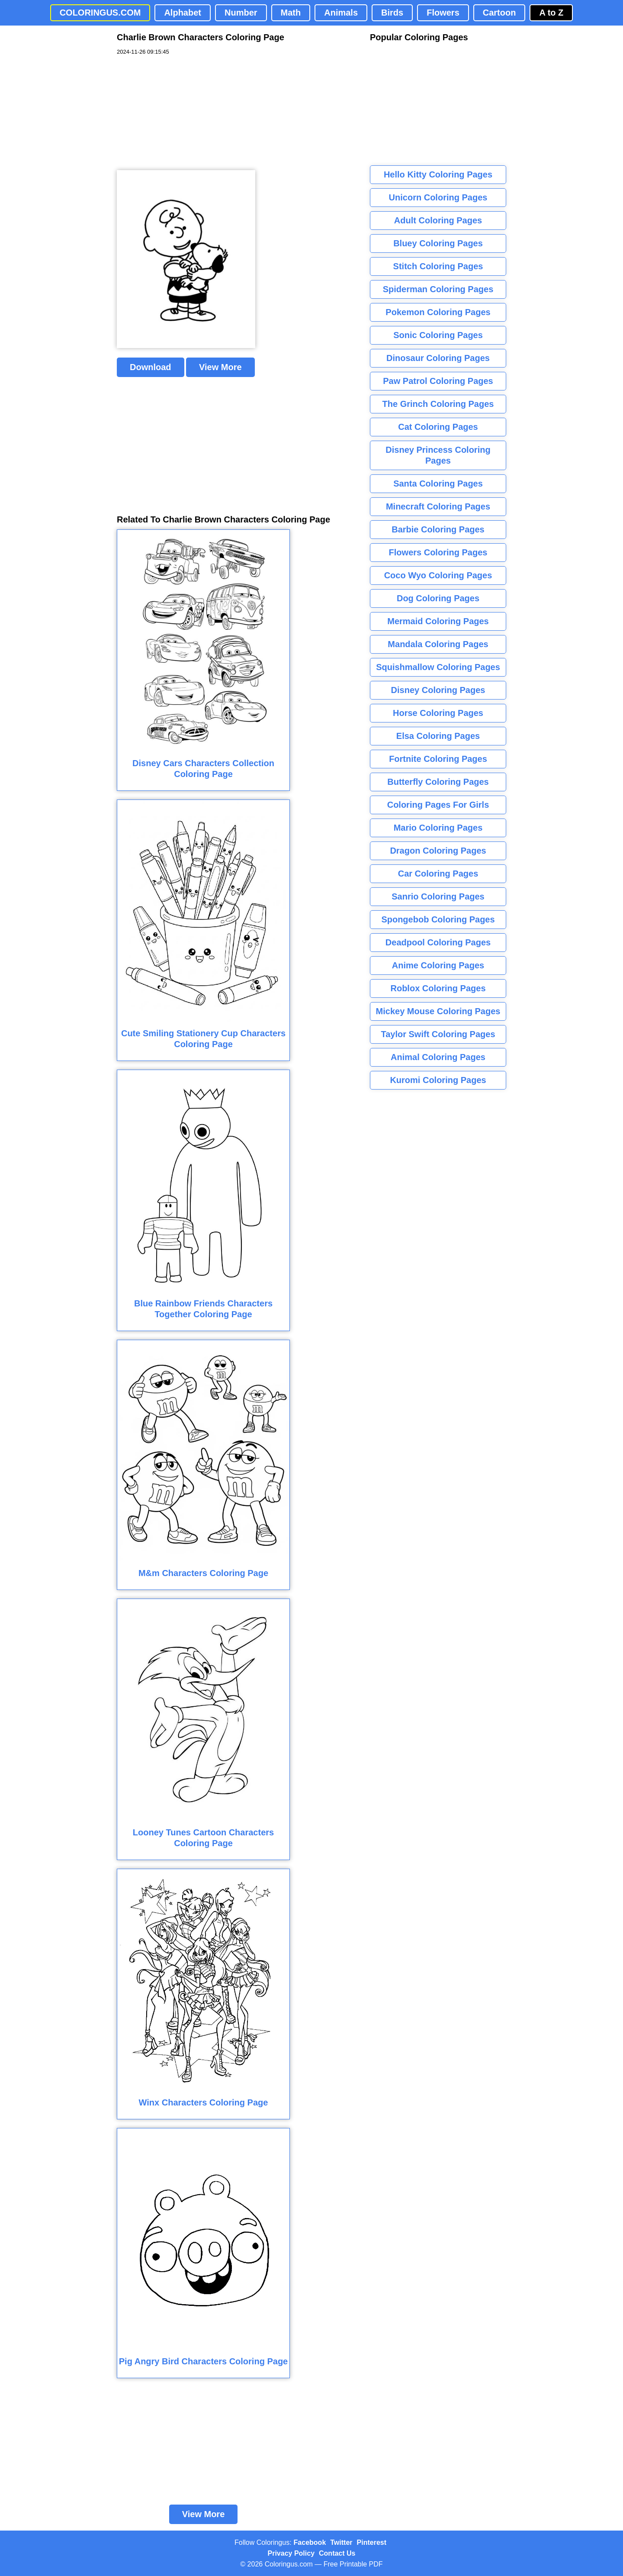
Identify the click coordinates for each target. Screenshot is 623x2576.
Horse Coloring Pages (438, 713)
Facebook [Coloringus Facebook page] (310, 2542)
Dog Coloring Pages (438, 598)
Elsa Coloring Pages (438, 736)
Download (150, 367)
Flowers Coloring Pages (438, 552)
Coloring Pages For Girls (438, 804)
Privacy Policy (291, 2553)
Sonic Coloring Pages (438, 335)
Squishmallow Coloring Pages (438, 667)
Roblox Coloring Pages (437, 988)
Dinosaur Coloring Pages (438, 358)
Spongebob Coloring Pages (438, 919)
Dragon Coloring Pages (438, 850)
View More (220, 367)
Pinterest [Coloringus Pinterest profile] (371, 2542)
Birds (392, 12)
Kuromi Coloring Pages (438, 1080)
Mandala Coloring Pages (438, 644)
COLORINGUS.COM (100, 12)
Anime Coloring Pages (438, 965)
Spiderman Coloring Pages (438, 289)
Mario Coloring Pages (438, 827)
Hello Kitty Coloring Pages (438, 174)
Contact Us (337, 2553)
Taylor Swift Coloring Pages (438, 1034)
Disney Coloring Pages (438, 690)
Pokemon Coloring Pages (437, 312)
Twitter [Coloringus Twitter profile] (341, 2542)
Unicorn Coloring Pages (438, 197)
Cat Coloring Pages (438, 427)
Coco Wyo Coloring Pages (438, 575)
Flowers (443, 12)
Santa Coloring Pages (438, 483)
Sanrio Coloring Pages (438, 896)
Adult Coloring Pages (438, 220)
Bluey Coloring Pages (438, 243)
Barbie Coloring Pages (438, 529)
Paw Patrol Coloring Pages (438, 381)
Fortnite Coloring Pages (438, 759)
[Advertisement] (182, 113)
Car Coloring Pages (438, 873)
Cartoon (499, 12)
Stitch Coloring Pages (438, 266)
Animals (341, 12)
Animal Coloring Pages (438, 1057)
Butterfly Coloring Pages (437, 782)
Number (241, 12)
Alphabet (182, 12)
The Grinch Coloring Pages (438, 404)
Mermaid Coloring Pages (438, 621)
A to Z (551, 12)
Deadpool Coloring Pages (438, 942)
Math (291, 12)
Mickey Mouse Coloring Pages (438, 1011)
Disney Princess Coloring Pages (437, 455)
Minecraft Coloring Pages (438, 506)
